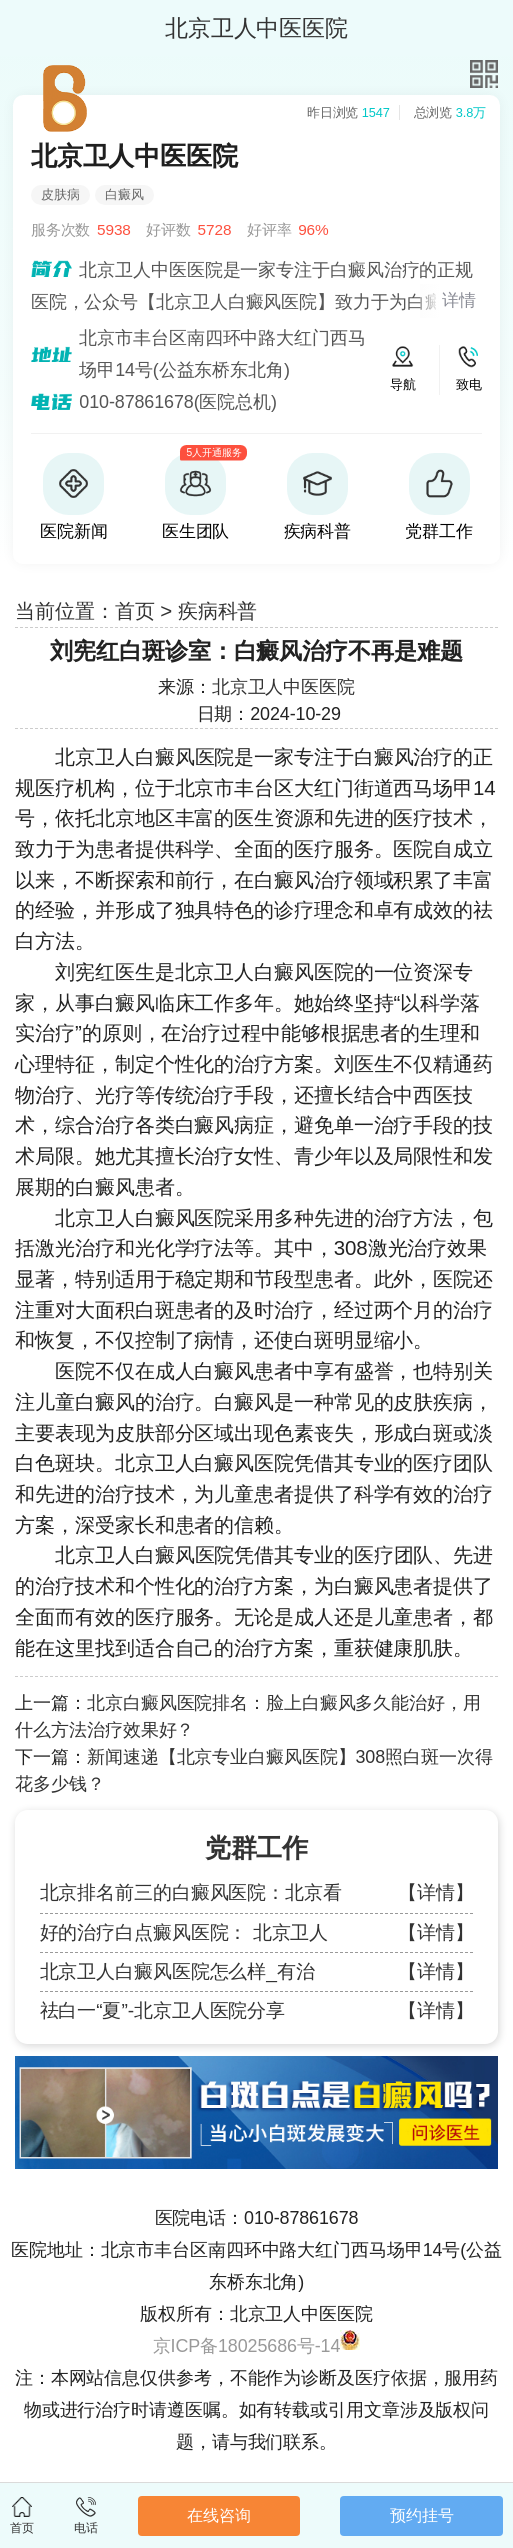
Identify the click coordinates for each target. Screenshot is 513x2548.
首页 (135, 610)
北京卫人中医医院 (283, 687)
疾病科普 (218, 610)
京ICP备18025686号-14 (247, 2346)
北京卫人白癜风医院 (144, 756)
